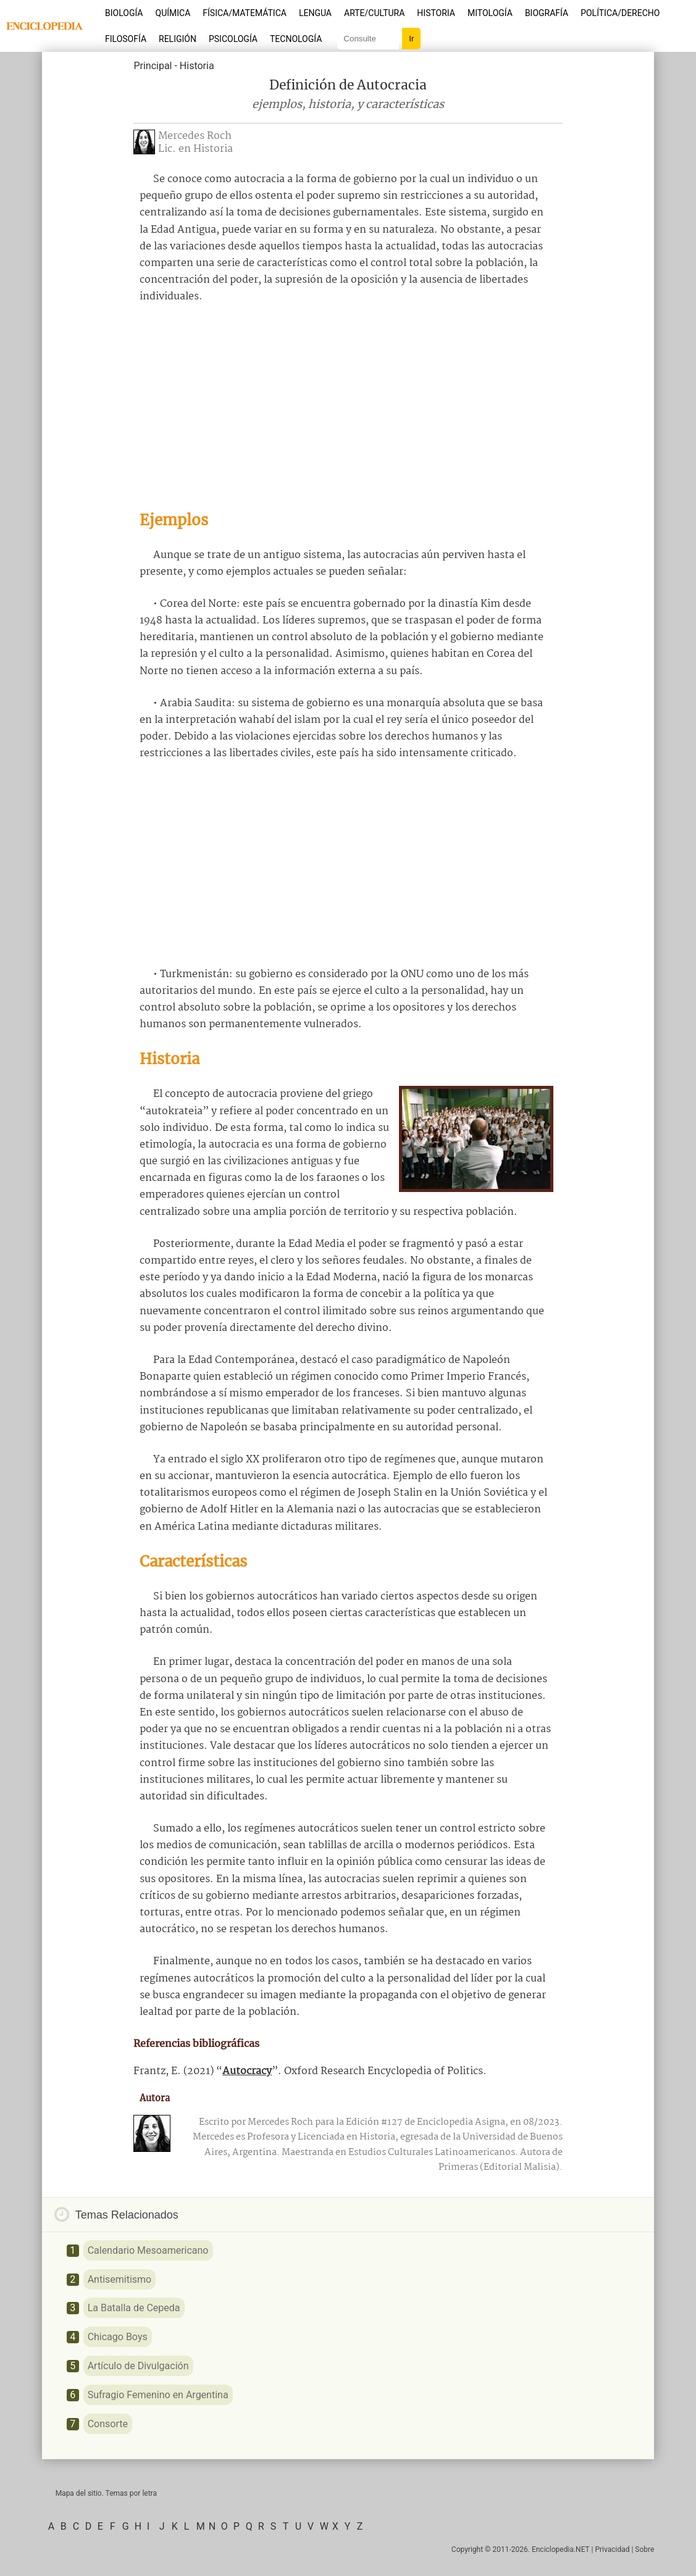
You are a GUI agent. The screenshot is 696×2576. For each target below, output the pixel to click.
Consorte (108, 2424)
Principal (152, 66)
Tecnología (296, 39)
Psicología (233, 39)
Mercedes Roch (195, 136)
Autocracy (247, 2071)
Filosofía (125, 39)
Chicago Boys (118, 2337)
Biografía (546, 13)
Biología (124, 13)
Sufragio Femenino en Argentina (158, 2395)
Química (173, 13)
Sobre (644, 2549)
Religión (177, 39)
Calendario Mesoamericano (148, 2250)
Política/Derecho (620, 13)
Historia (436, 13)
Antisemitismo (120, 2279)
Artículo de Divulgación (138, 2366)
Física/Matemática (245, 13)
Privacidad (612, 2549)
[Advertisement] (348, 407)
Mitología (490, 13)
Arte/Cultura (374, 13)
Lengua (315, 13)
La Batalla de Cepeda (134, 2308)
